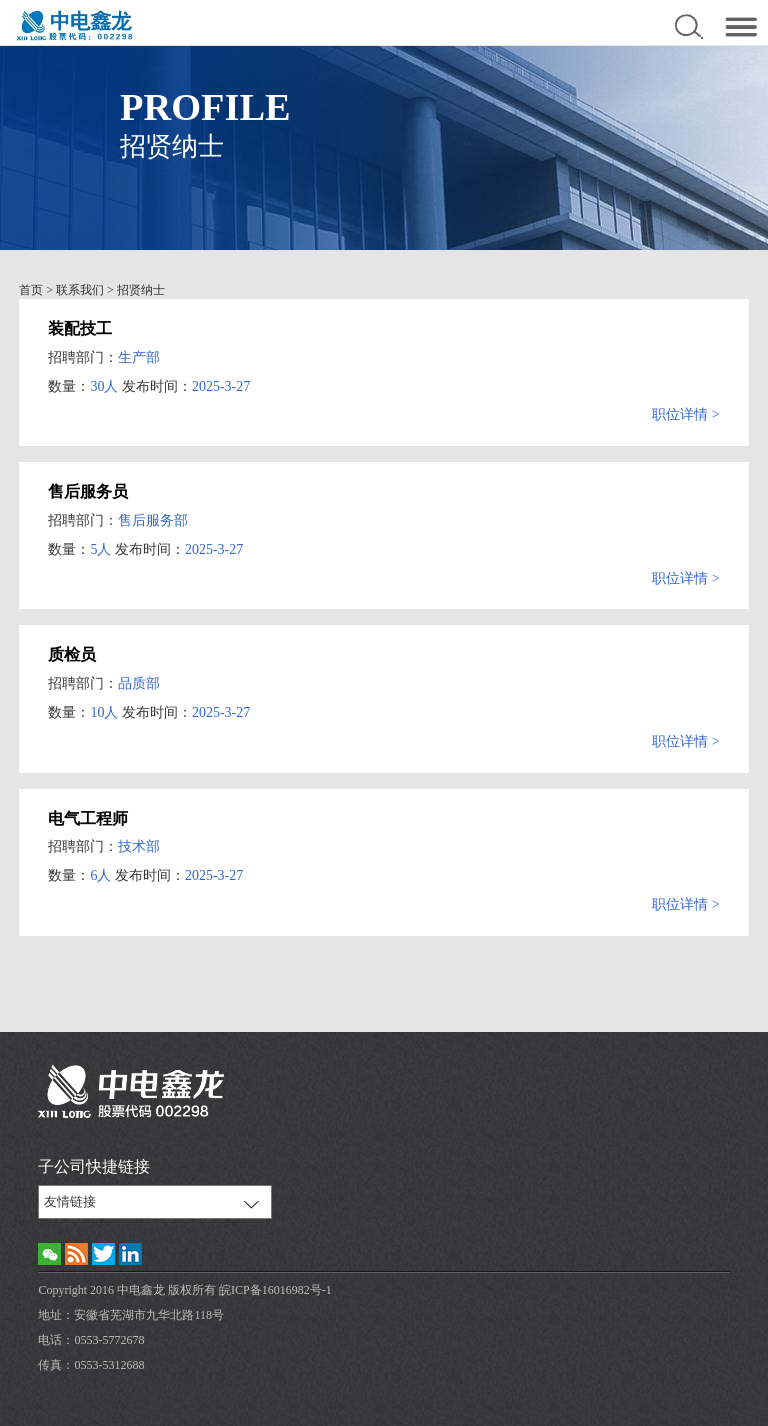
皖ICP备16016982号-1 (275, 1290)
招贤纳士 (141, 290)
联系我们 (80, 290)
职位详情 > (685, 414)
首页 (31, 290)
